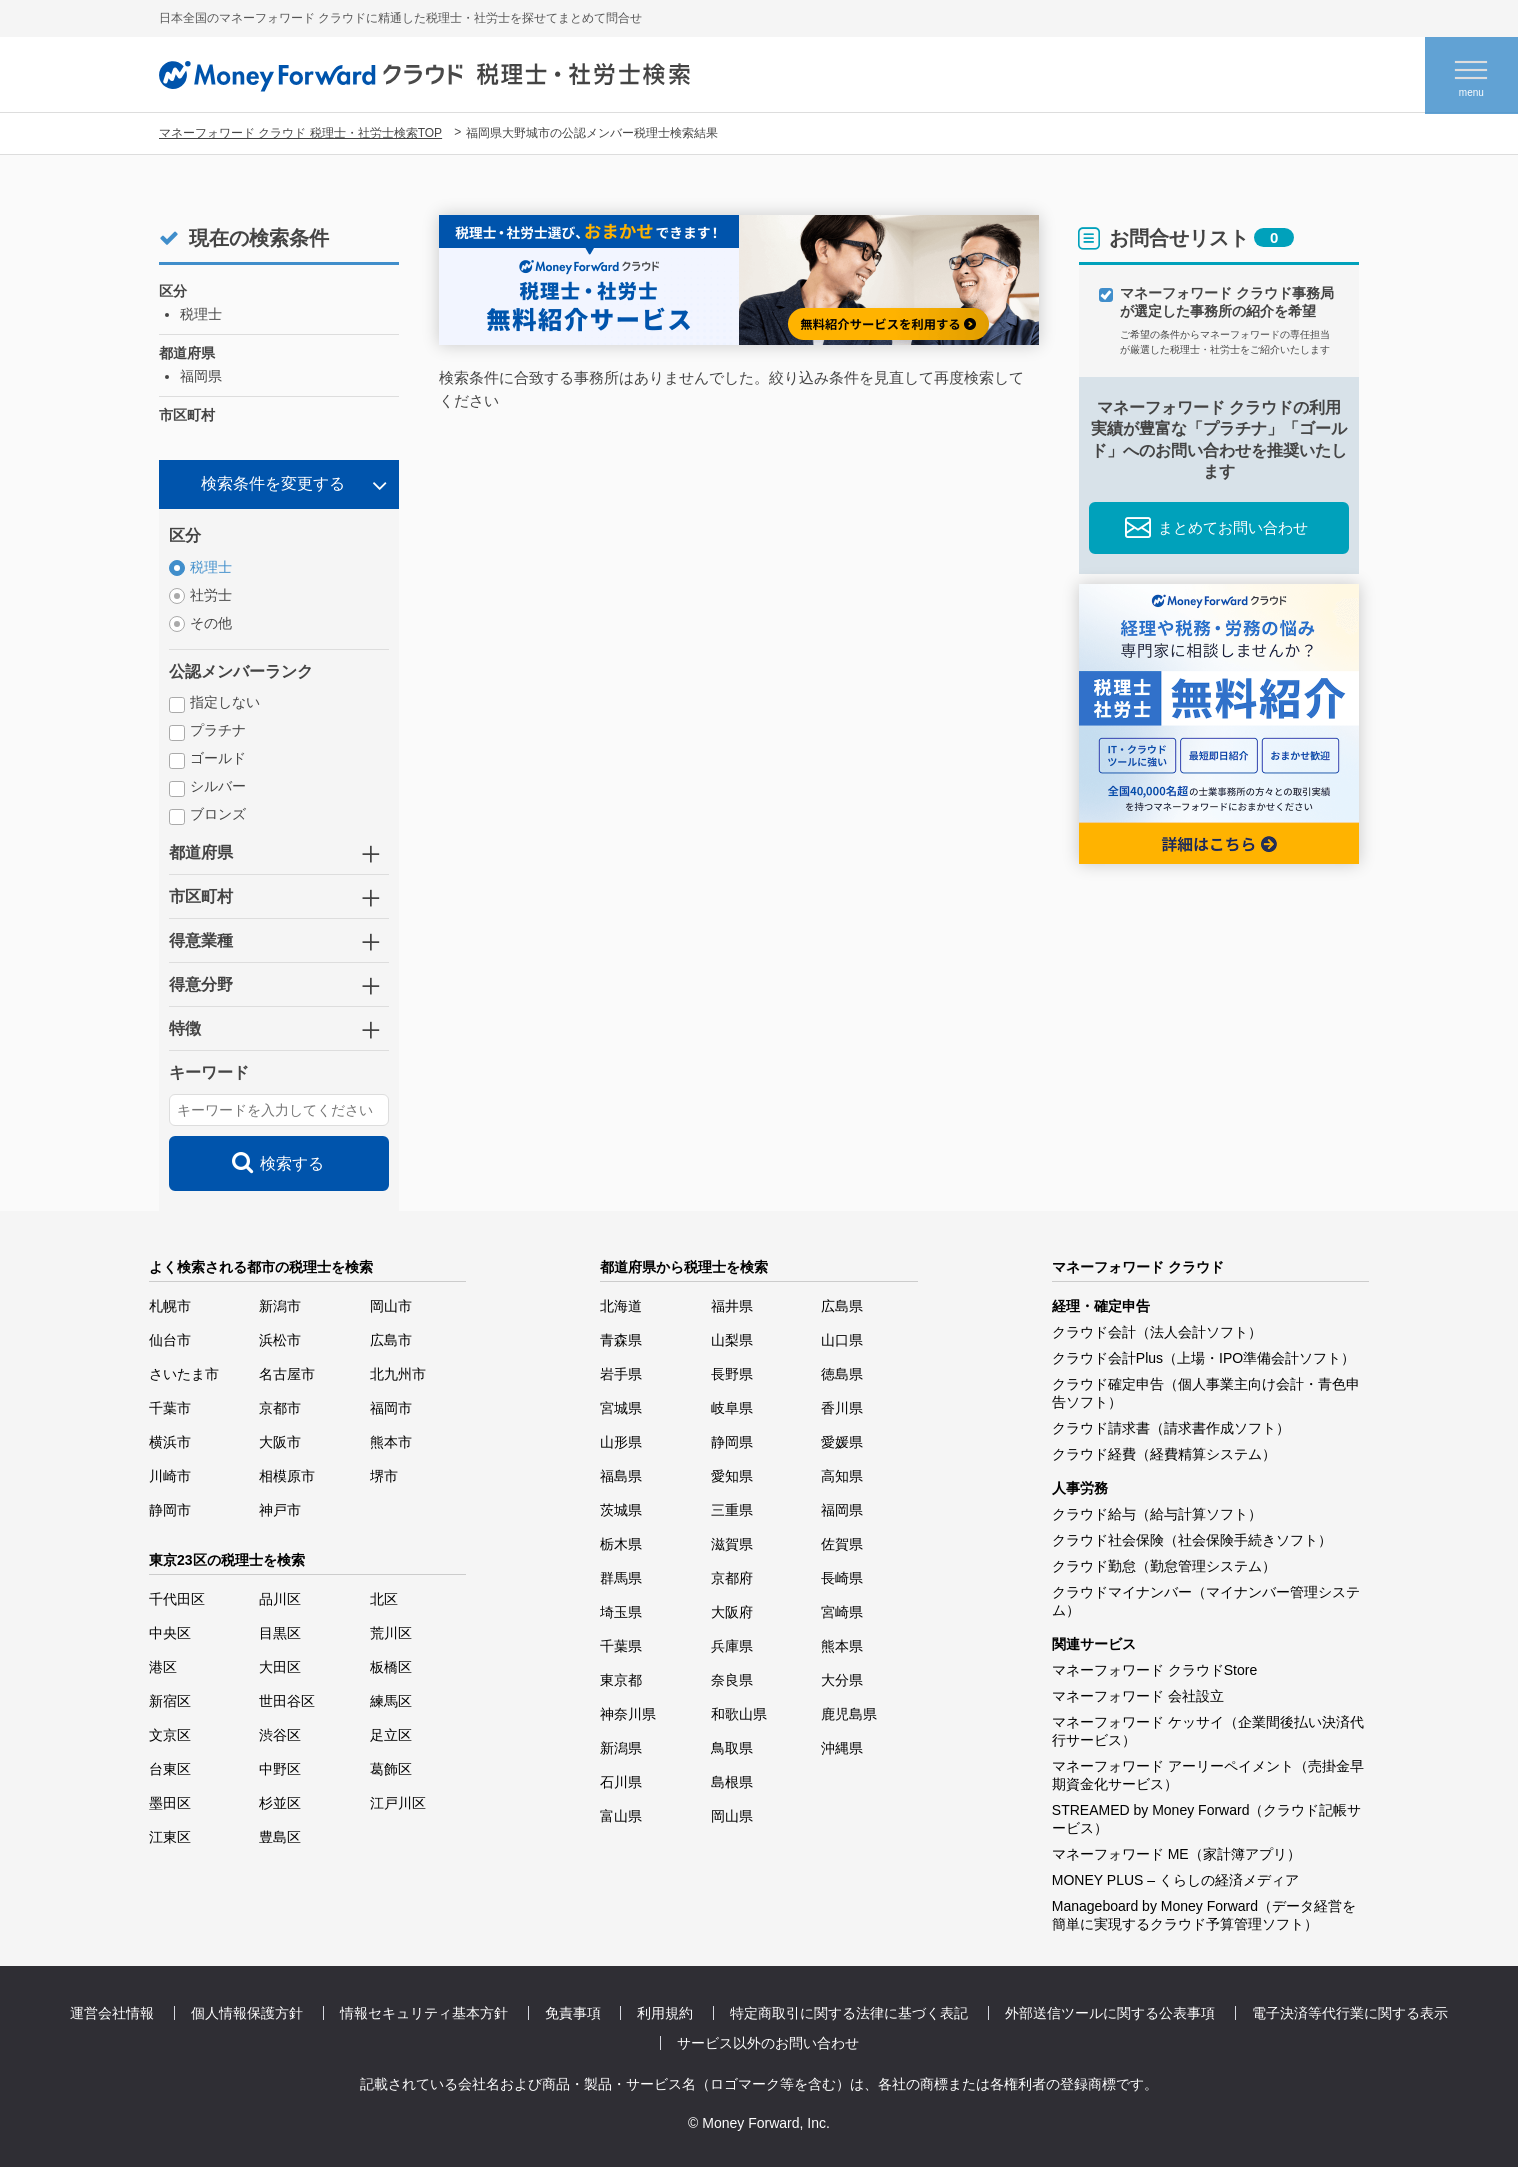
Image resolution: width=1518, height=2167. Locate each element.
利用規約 (665, 2013)
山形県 (621, 1442)
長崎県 (842, 1578)
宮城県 (621, 1408)
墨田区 (170, 1803)
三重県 (732, 1510)
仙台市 (170, 1340)
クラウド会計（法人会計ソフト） (1157, 1332)
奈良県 (732, 1680)
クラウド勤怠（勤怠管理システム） (1164, 1566)
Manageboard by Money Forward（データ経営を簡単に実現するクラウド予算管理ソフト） (1204, 1915)
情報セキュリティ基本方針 (424, 2013)
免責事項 (573, 2013)
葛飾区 (391, 1769)
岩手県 (621, 1374)
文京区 (170, 1735)
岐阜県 (732, 1408)
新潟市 (280, 1306)
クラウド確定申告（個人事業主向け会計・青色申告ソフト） (1206, 1393)
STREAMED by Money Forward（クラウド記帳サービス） (1207, 1819)
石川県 (621, 1782)
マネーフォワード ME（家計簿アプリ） (1176, 1854)
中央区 (170, 1633)
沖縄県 (842, 1748)
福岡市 (391, 1408)
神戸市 (280, 1510)
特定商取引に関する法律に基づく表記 (849, 2013)
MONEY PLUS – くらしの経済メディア (1175, 1880)
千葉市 (170, 1408)
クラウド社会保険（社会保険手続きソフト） (1192, 1540)
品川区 (280, 1599)
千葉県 (621, 1646)
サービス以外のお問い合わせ (768, 2043)
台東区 (170, 1769)
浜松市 (280, 1340)
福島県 (621, 1476)
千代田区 (177, 1599)
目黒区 (280, 1633)
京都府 (732, 1578)
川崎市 (170, 1476)
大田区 (280, 1667)
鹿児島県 (849, 1714)
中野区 (280, 1769)
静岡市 (170, 1510)
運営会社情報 (112, 2013)
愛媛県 (842, 1442)
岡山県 (732, 1816)
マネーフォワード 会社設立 (1138, 1696)
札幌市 (170, 1306)
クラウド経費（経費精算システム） (1164, 1454)
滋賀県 (732, 1544)
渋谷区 (280, 1735)
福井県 (732, 1306)
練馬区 (391, 1701)
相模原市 (287, 1476)
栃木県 (621, 1544)
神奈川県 (628, 1714)
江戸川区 (398, 1803)
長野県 (732, 1374)
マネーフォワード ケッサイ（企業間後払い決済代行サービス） (1208, 1731)
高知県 (842, 1476)
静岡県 (732, 1442)
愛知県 (732, 1476)
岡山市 (391, 1306)
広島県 (842, 1306)
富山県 (621, 1816)
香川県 (842, 1408)
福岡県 (842, 1510)
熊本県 (842, 1646)
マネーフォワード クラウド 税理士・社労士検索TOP (300, 133)
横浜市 (170, 1442)
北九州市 (398, 1374)
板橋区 (391, 1667)
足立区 (391, 1735)
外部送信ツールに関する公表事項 (1110, 2013)
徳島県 (842, 1374)
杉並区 (280, 1803)
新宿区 (170, 1701)
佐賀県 (842, 1544)
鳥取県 (732, 1748)
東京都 (621, 1680)
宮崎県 (842, 1612)
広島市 (391, 1340)
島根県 (732, 1782)
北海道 (621, 1306)
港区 (163, 1667)
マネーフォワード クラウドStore (1154, 1670)
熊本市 (391, 1442)
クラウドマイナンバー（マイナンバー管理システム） (1206, 1601)
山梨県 (732, 1340)
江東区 (170, 1837)
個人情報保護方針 (247, 2013)
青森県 (621, 1340)
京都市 (280, 1408)
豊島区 (280, 1837)
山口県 (842, 1340)
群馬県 (621, 1578)
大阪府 (732, 1612)
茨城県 (621, 1510)
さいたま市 (184, 1374)
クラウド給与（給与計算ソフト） (1157, 1514)
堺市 (384, 1476)
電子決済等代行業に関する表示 (1350, 2013)
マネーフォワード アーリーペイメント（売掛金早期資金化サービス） (1208, 1775)
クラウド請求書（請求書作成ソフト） (1171, 1428)
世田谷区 (287, 1701)
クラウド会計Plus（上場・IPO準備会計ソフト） (1203, 1358)
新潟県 (621, 1748)
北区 (384, 1599)
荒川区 (391, 1633)
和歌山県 (739, 1714)
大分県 (842, 1680)
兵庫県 (732, 1646)
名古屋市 (287, 1374)
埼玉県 (621, 1612)
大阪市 (280, 1442)
